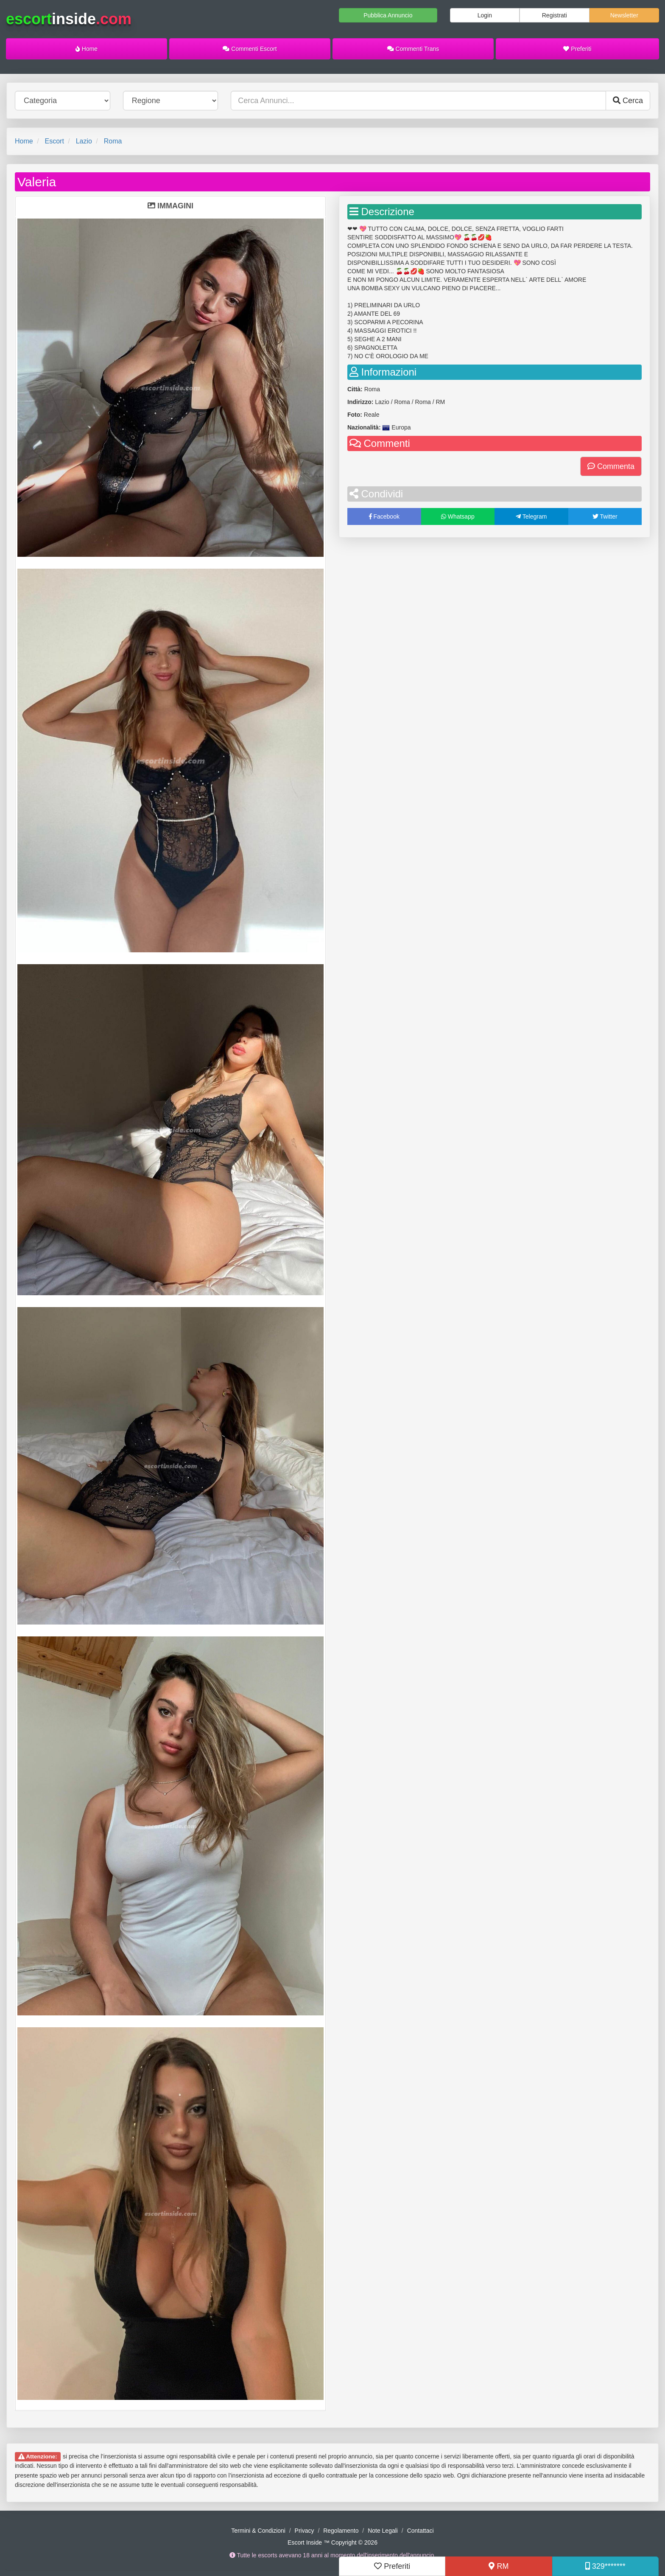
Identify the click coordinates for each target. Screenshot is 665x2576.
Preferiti (577, 48)
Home (86, 48)
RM (499, 2566)
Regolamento (340, 2530)
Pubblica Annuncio (387, 15)
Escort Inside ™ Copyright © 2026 (332, 2542)
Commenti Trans (413, 48)
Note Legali (383, 2530)
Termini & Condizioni (258, 2530)
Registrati (554, 15)
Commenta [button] (610, 466)
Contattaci (420, 2530)
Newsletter (624, 15)
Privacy (304, 2530)
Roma (113, 141)
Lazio (84, 141)
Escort (54, 141)
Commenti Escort (250, 48)
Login (485, 15)
